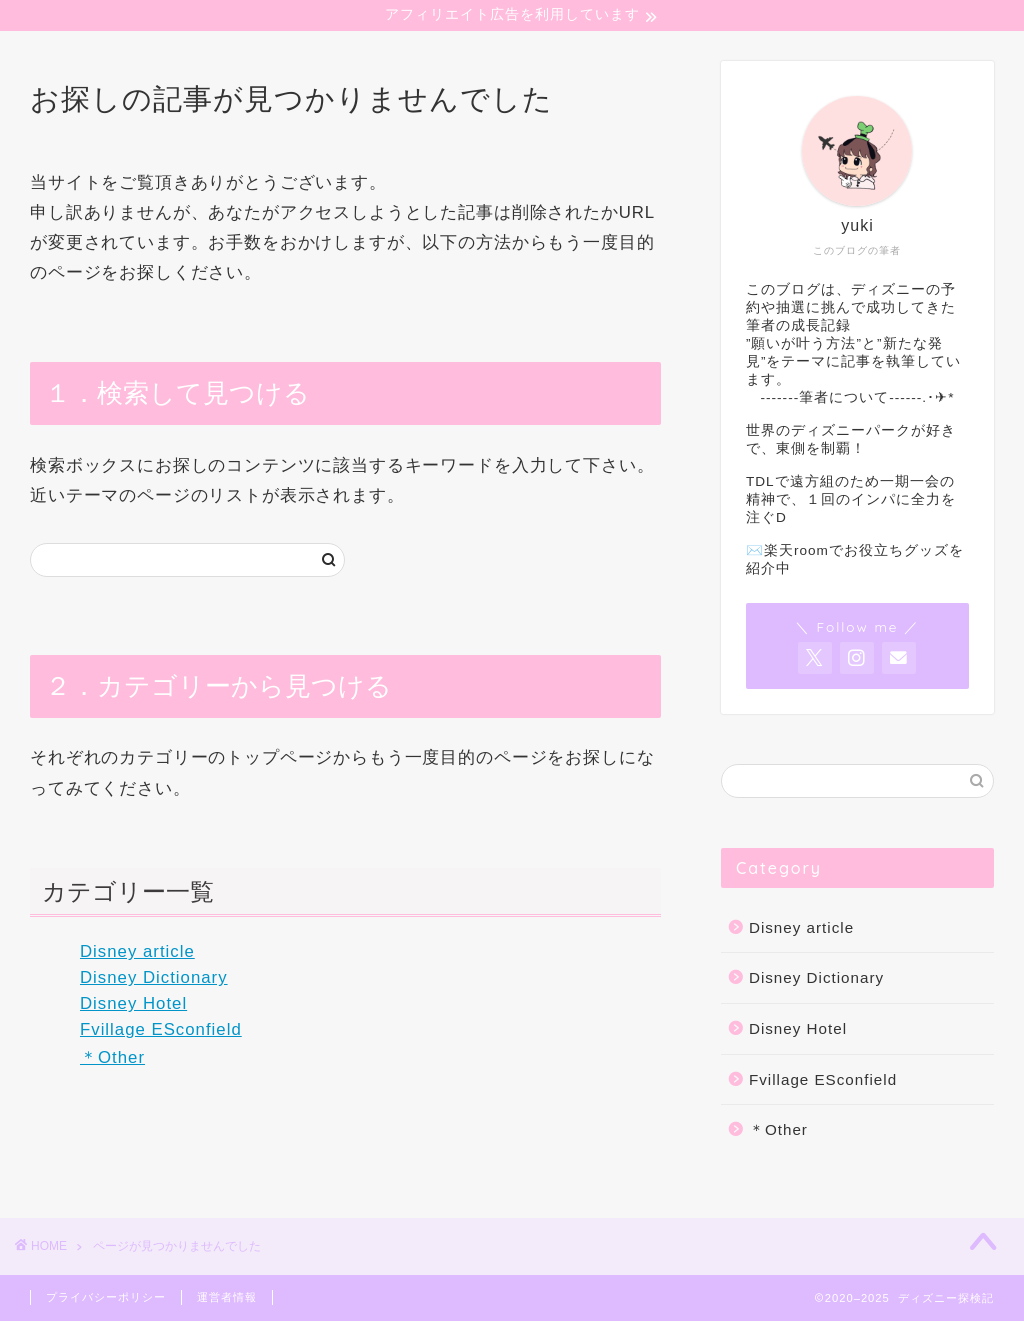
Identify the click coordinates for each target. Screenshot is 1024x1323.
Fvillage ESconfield (161, 1031)
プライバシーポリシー (106, 1299)
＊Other (112, 1059)
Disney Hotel (133, 1005)
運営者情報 (227, 1299)
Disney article (137, 954)
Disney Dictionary (154, 980)
